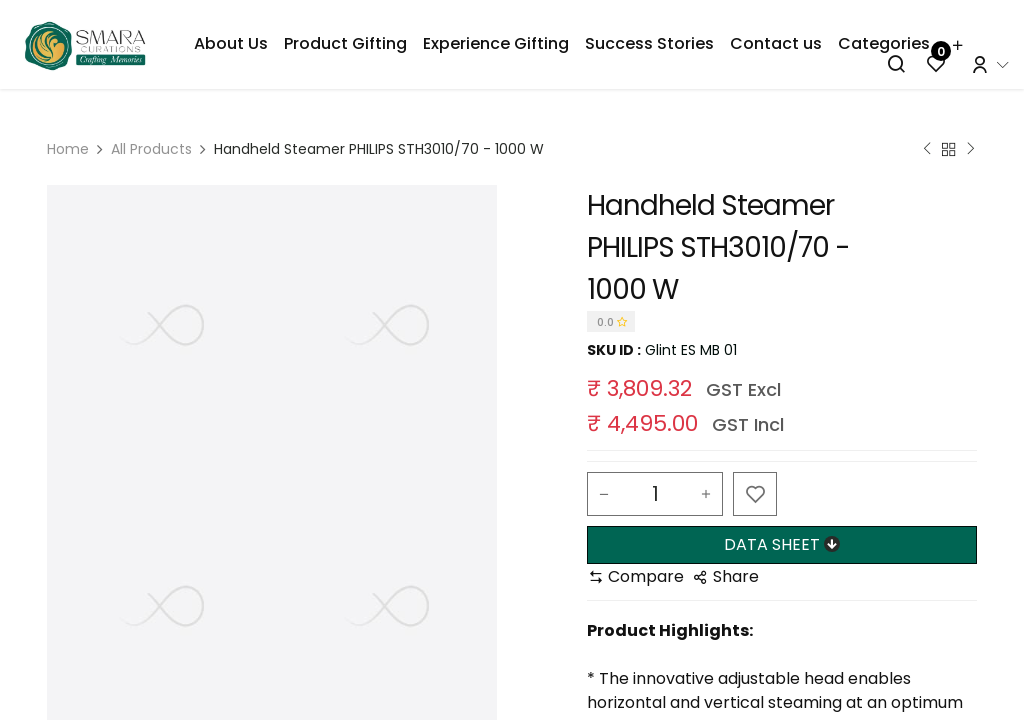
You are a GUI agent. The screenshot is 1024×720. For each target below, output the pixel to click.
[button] (755, 494)
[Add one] (706, 494)
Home (68, 149)
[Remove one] (604, 494)
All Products (151, 149)
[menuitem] (231, 44)
